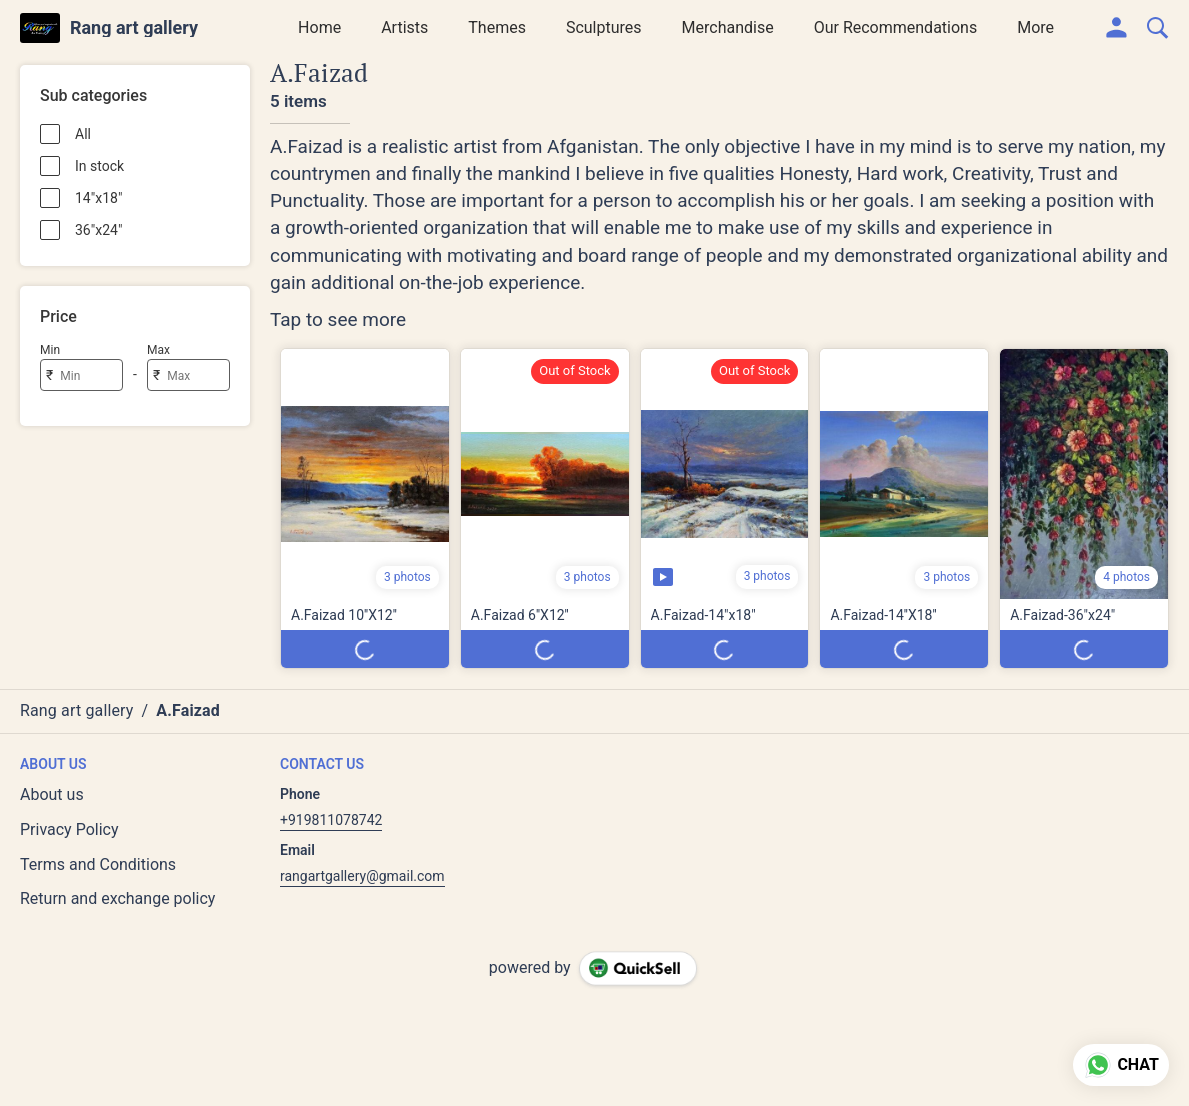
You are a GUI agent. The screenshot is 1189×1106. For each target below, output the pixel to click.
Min (50, 350)
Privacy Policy (69, 829)
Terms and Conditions (98, 864)
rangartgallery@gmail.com (362, 876)
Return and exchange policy (117, 898)
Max (158, 350)
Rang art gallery (134, 28)
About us (52, 794)
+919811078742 (331, 820)
